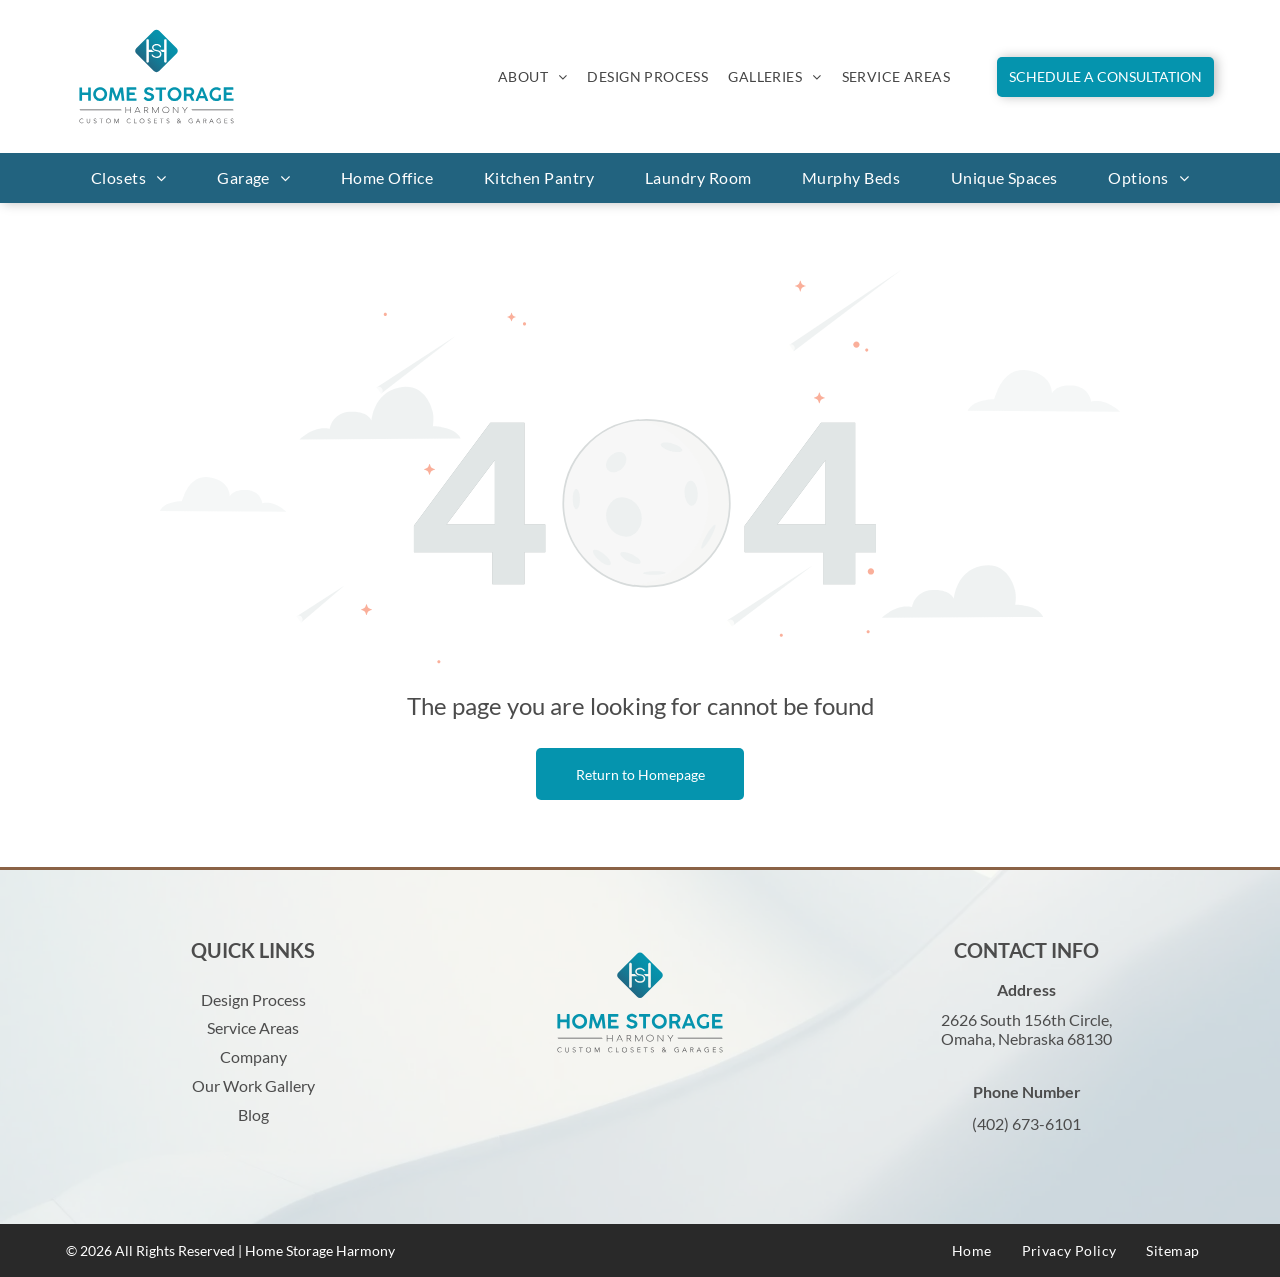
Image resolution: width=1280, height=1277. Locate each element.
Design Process (253, 999)
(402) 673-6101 (1026, 1123)
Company (253, 1056)
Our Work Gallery (253, 1085)
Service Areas (253, 1027)
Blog (253, 1114)
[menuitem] (533, 76)
